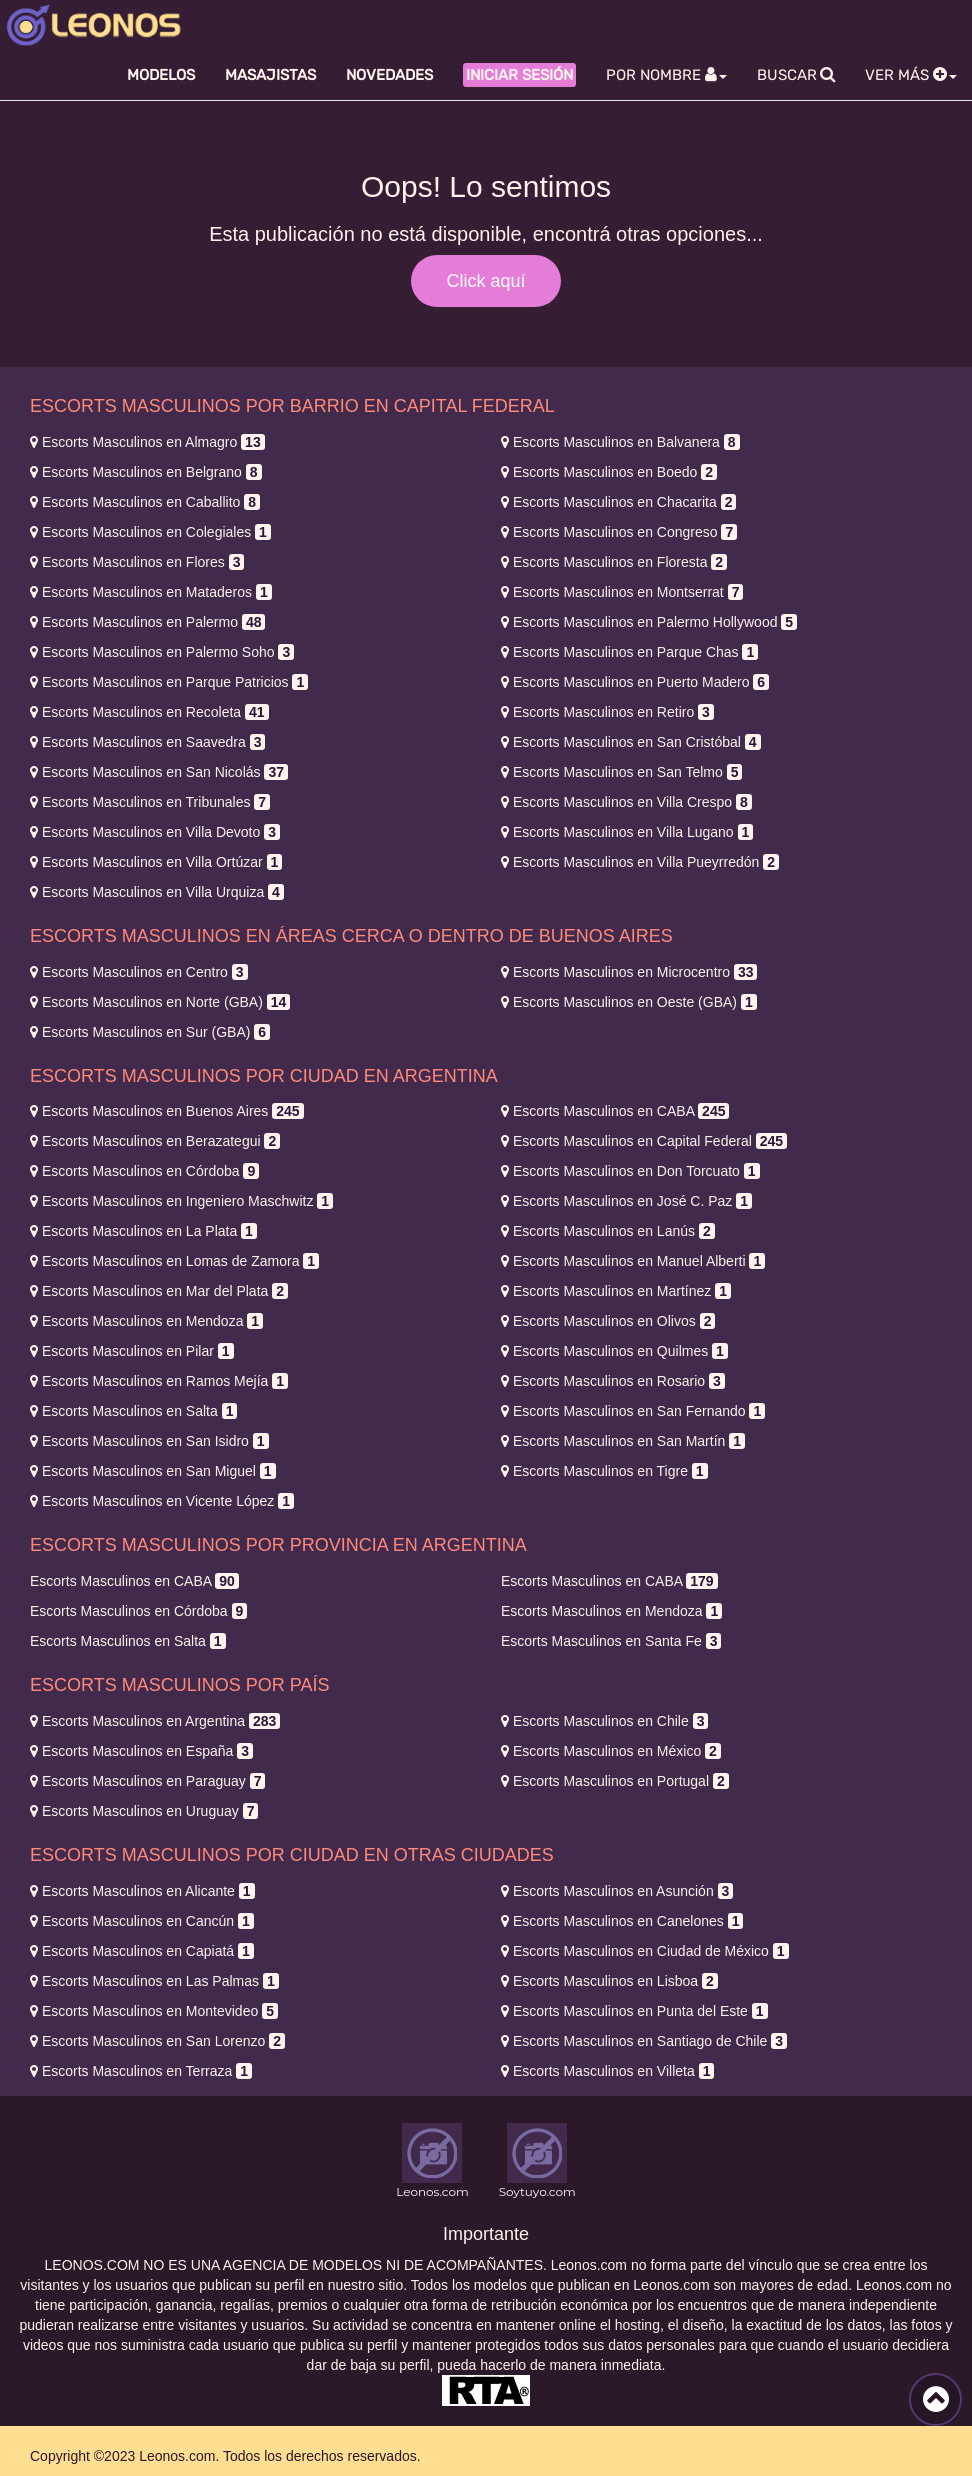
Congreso (619, 532)
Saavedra (147, 742)
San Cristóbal (631, 742)
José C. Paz (626, 1201)
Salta (133, 1411)
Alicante (142, 1891)
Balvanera (620, 442)
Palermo (147, 622)
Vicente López (162, 1501)
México (611, 1751)
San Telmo (621, 772)
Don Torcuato (630, 1171)
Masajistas (270, 75)
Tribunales (150, 802)
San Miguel (153, 1471)
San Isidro (149, 1441)
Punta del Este (634, 2011)
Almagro (147, 442)
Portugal (615, 1781)
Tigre (604, 1471)
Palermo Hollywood (649, 622)
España (141, 1751)
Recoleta (149, 712)
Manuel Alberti (633, 1261)
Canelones (622, 1921)
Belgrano (146, 472)
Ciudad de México (645, 1951)
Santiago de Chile (644, 2041)
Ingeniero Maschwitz (181, 1201)
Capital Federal (644, 1141)
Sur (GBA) (150, 1032)
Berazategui (155, 1141)
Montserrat (622, 592)
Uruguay (144, 1811)
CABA (615, 1111)
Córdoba (144, 1171)
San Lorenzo (157, 2041)
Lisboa (609, 1981)
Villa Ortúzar (156, 862)
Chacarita (618, 502)
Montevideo (154, 2011)
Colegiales (150, 532)
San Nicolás (159, 772)
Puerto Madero (635, 682)
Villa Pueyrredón (640, 862)
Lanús (608, 1231)
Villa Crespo (626, 802)
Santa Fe (611, 1641)
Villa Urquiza (157, 892)
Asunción (617, 1891)
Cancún (142, 1921)
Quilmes (614, 1351)
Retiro (607, 712)
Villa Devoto (155, 832)
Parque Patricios (169, 682)
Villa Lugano (627, 832)
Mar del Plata (159, 1291)
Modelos (161, 75)
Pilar (132, 1351)
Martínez (616, 1291)
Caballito (145, 502)
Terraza (141, 2071)
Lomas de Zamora (174, 1261)
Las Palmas (154, 1981)
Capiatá (142, 1951)
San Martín (623, 1441)
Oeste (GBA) (629, 1002)
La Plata (143, 1231)
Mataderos (151, 592)
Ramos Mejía (159, 1381)
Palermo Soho (162, 652)
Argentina (155, 1721)
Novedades (389, 75)
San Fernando (633, 1411)
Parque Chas (629, 652)
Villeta (607, 2071)
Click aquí (485, 281)
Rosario (613, 1381)
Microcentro (629, 972)
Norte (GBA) (160, 1002)
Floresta (614, 562)
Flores (137, 562)
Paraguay (147, 1781)
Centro (139, 972)
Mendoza (146, 1321)
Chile (604, 1721)
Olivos (608, 1321)
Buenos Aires (167, 1111)
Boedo (609, 472)
